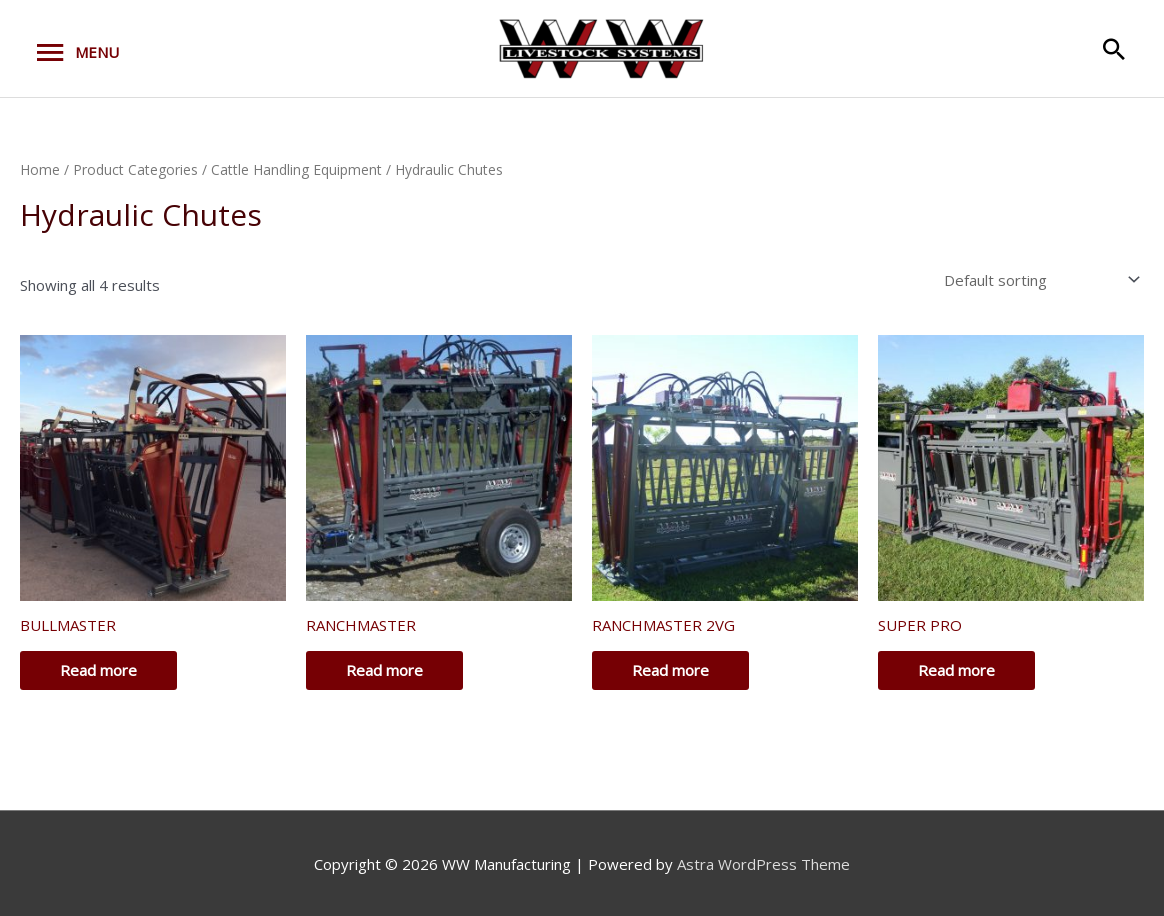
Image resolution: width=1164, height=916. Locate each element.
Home (40, 169)
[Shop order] (1038, 280)
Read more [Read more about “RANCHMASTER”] (384, 670)
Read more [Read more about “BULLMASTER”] (98, 670)
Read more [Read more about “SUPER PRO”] (956, 670)
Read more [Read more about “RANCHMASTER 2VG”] (670, 670)
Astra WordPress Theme (763, 864)
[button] (1114, 49)
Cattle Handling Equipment (296, 169)
